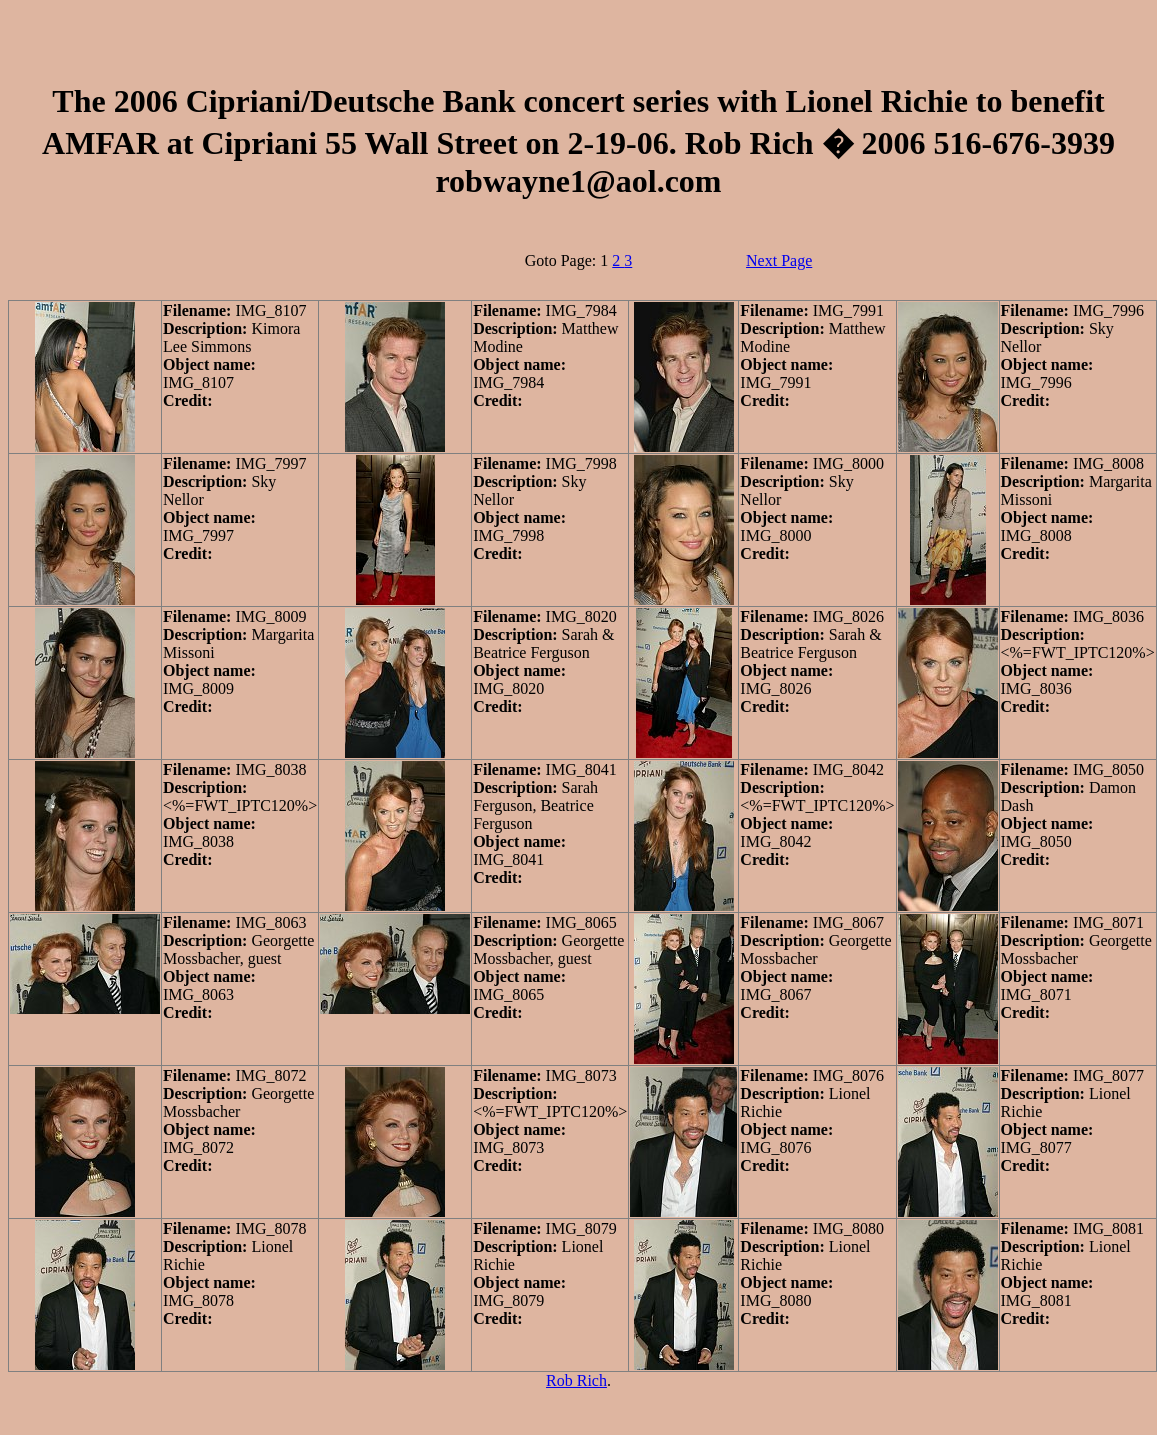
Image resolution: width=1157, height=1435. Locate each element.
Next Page (779, 260)
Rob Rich (576, 1380)
